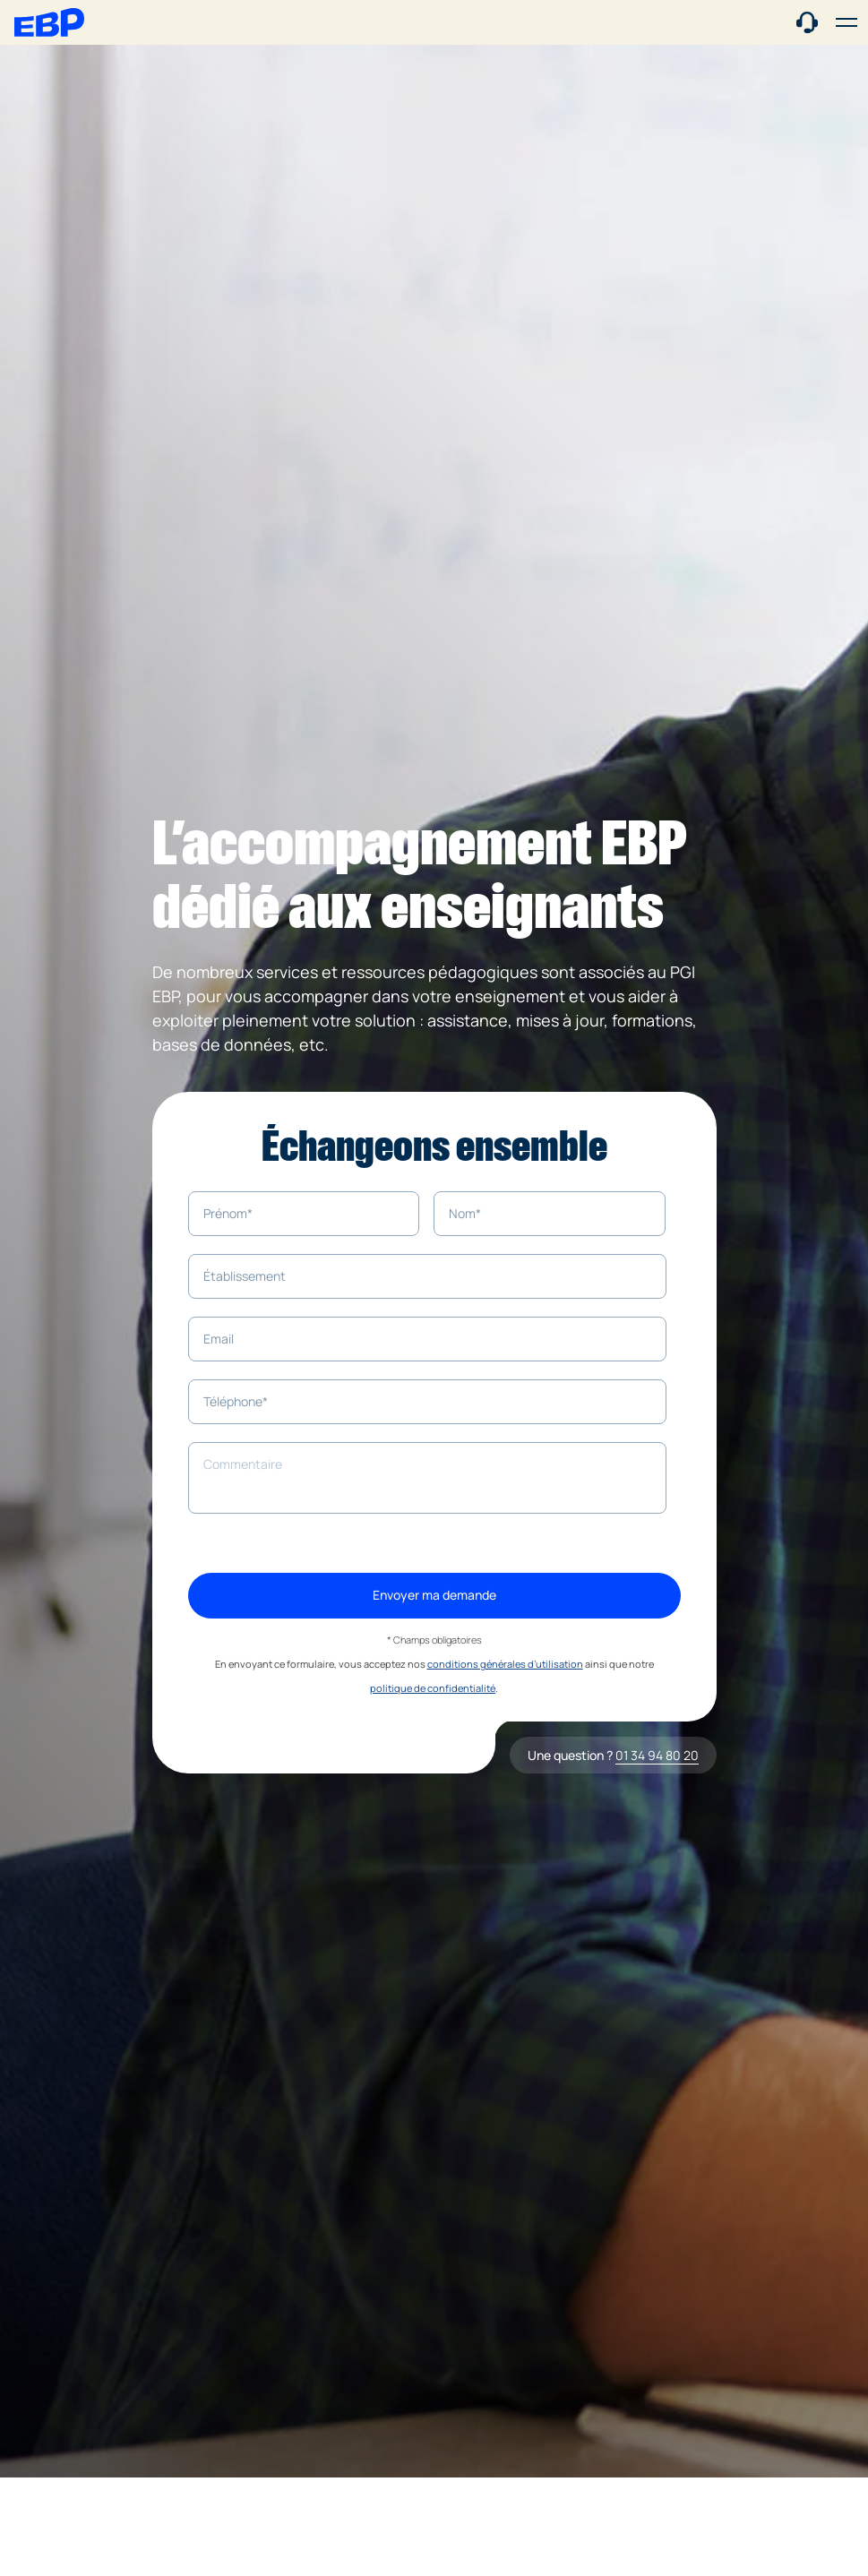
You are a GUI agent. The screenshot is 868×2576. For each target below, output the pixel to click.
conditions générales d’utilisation (505, 1663)
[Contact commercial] (807, 21)
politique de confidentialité (432, 1688)
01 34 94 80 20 (657, 1755)
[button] (846, 22)
